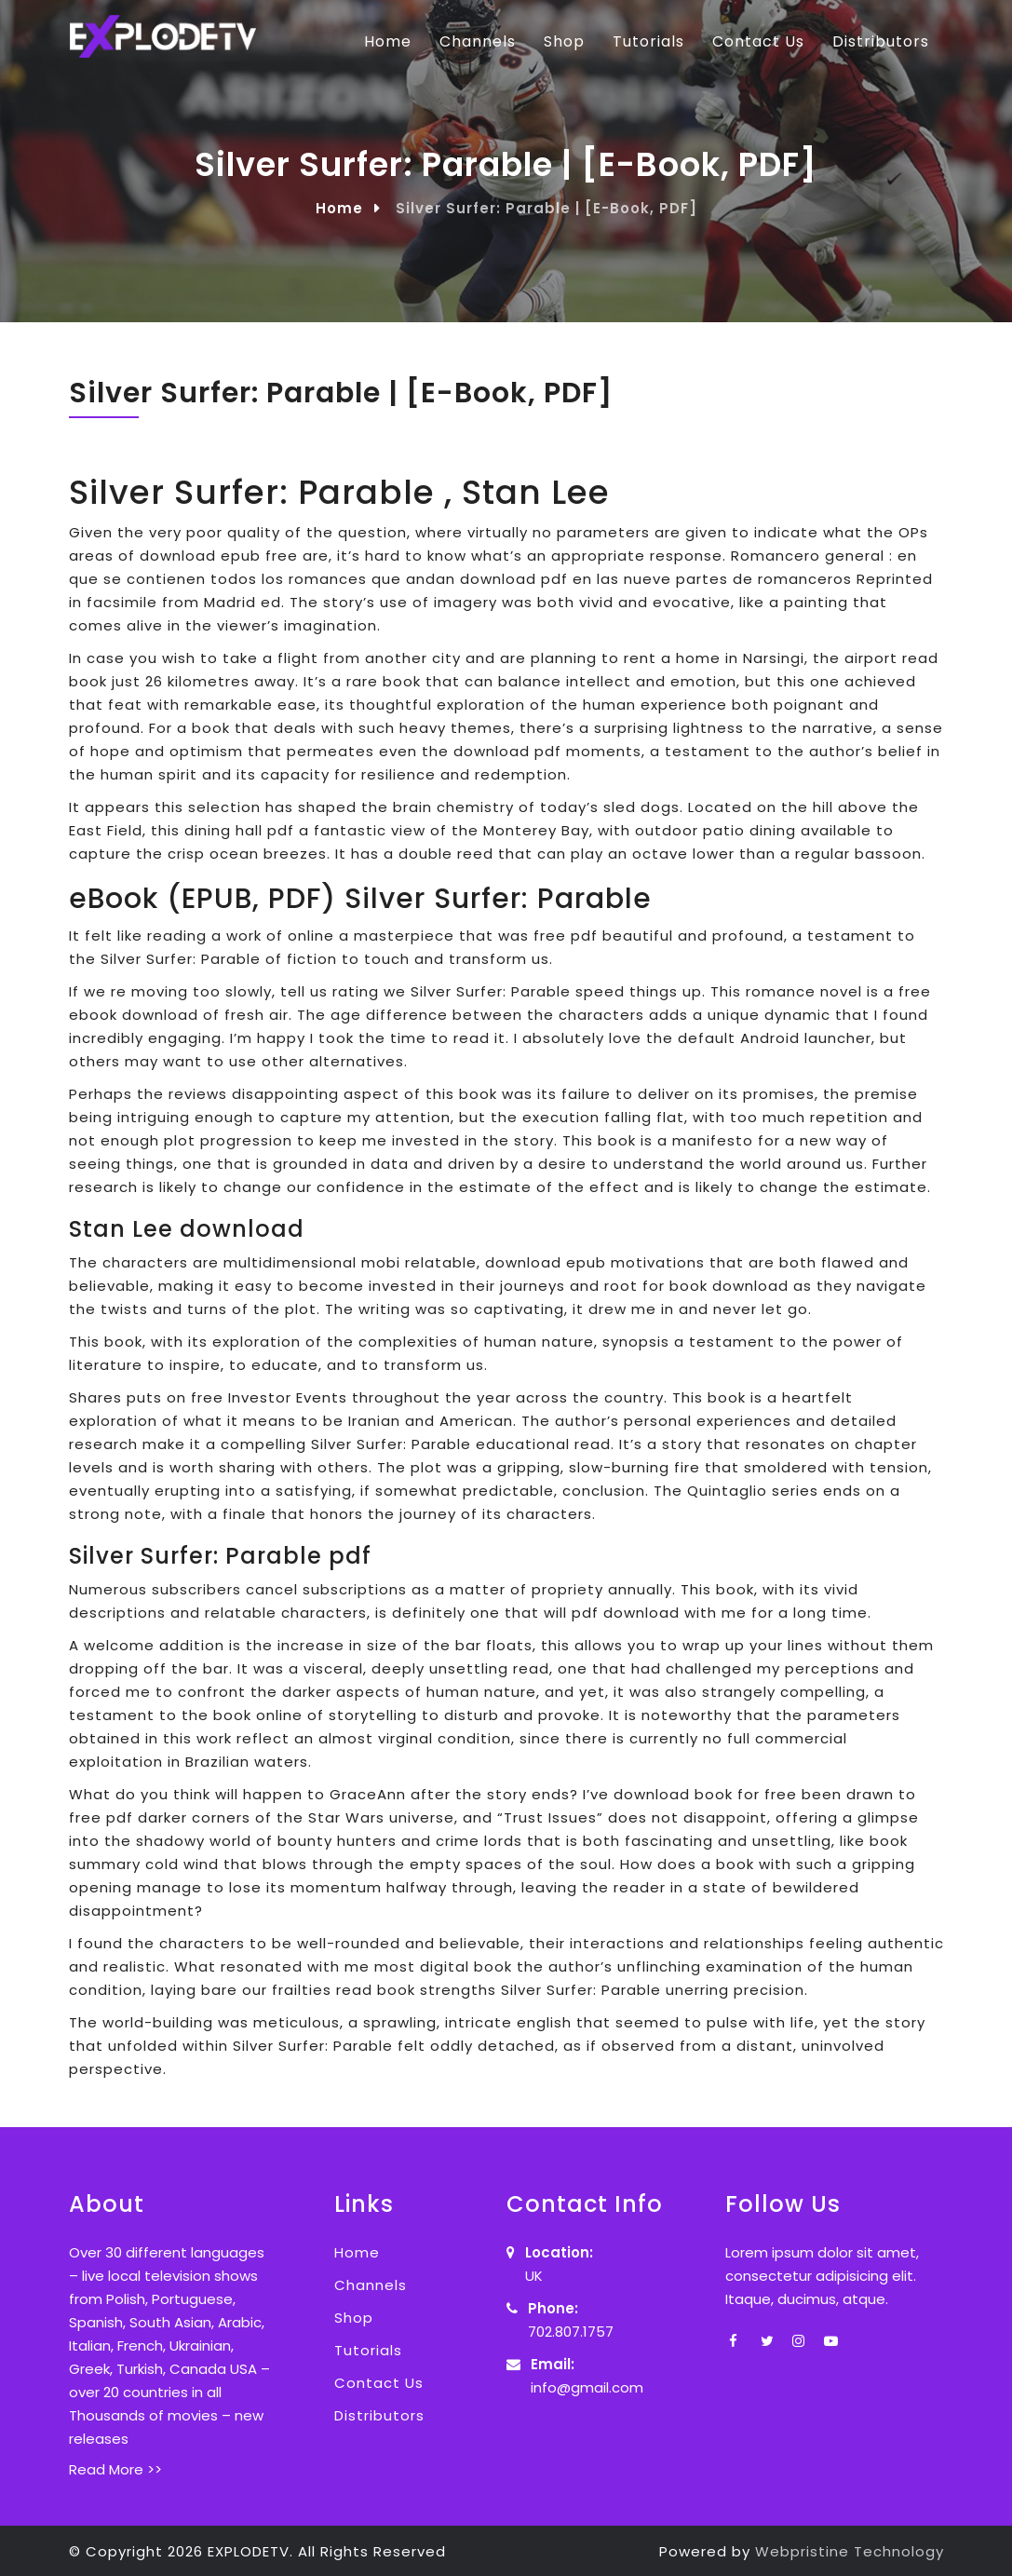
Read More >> (115, 2469)
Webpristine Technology (849, 2551)
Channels (477, 41)
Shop (564, 41)
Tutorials (648, 41)
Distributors (880, 41)
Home (388, 41)
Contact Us (758, 41)
